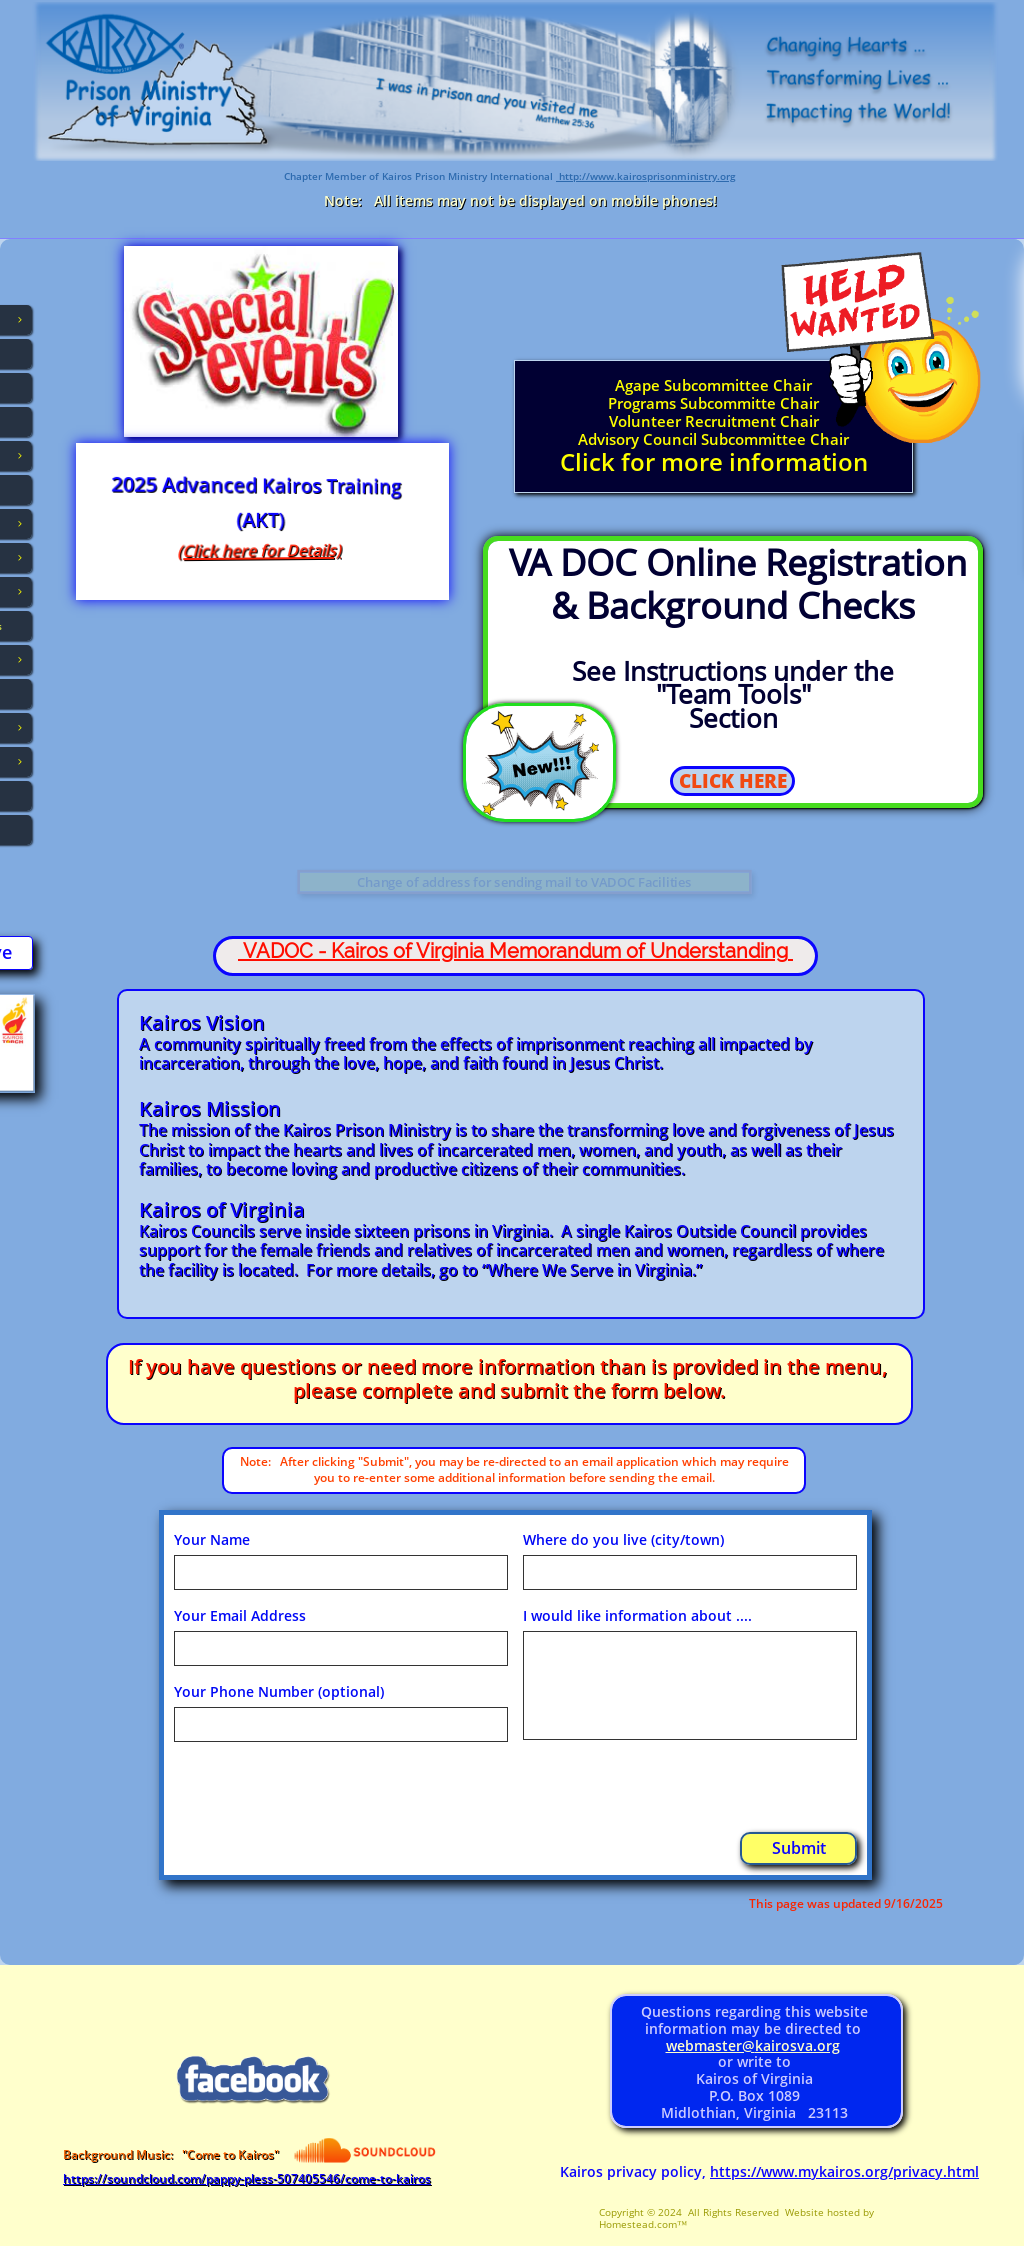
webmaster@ (710, 2045)
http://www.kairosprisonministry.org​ (646, 176)
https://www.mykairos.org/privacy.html (844, 2171)
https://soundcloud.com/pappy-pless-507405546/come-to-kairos (247, 2178)
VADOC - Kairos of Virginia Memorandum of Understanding (515, 951)
